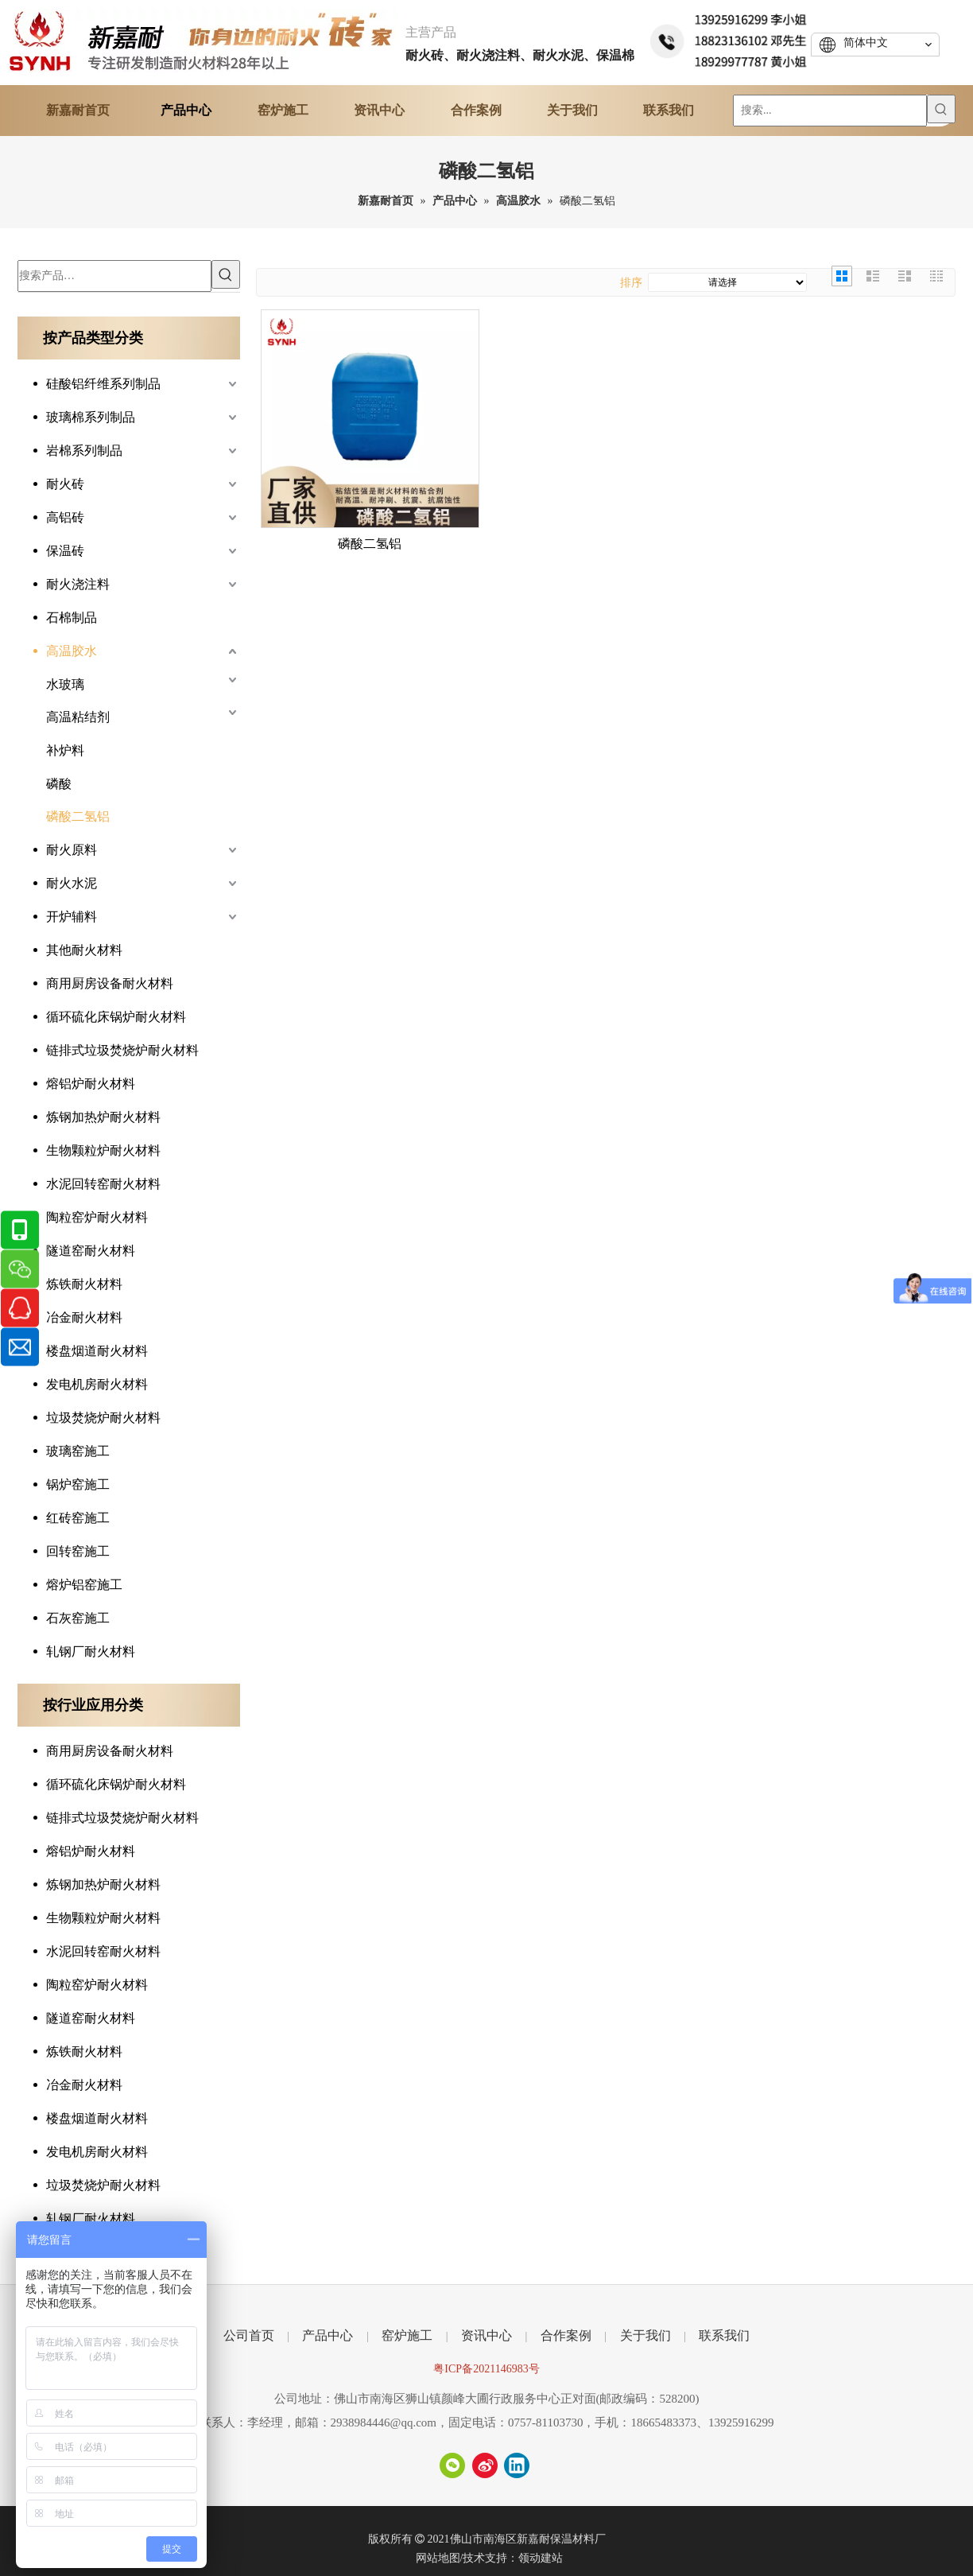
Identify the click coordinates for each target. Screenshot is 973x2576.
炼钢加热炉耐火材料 (103, 1117)
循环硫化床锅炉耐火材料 (116, 1017)
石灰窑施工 (78, 1618)
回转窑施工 (78, 1551)
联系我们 (724, 2335)
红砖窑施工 (78, 1518)
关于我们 (645, 2335)
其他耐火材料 (84, 950)
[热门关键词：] (941, 109)
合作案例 (566, 2335)
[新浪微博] (485, 2465)
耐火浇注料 (78, 584)
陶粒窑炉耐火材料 (97, 1217)
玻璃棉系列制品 (90, 417)
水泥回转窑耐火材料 (103, 1184)
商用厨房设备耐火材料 (109, 983)
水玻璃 (65, 684)
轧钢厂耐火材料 (90, 1651)
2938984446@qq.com (383, 2422)
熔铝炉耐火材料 (90, 1083)
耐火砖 (65, 484)
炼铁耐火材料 (84, 1284)
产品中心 (327, 2335)
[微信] (452, 2465)
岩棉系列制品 (84, 450)
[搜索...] (830, 110)
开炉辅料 (71, 916)
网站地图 (438, 2558)
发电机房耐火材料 (97, 1384)
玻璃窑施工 (78, 1451)
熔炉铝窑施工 (84, 1584)
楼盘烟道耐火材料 (97, 1351)
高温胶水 (71, 651)
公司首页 (248, 2335)
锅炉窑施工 (78, 1484)
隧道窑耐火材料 (90, 1250)
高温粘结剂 (78, 717)
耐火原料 (71, 850)
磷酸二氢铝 (78, 816)
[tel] (730, 38)
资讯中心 (486, 2335)
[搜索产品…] (114, 276)
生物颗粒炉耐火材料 (103, 1150)
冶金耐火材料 (84, 1317)
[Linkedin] (516, 2465)
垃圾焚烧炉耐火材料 (103, 1417)
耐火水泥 (71, 883)
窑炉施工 (407, 2335)
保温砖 (65, 551)
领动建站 (540, 2558)
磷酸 (59, 784)
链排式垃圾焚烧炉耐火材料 (122, 1050)
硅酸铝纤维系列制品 (103, 383)
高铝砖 (65, 517)
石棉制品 (71, 617)
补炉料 (65, 750)
